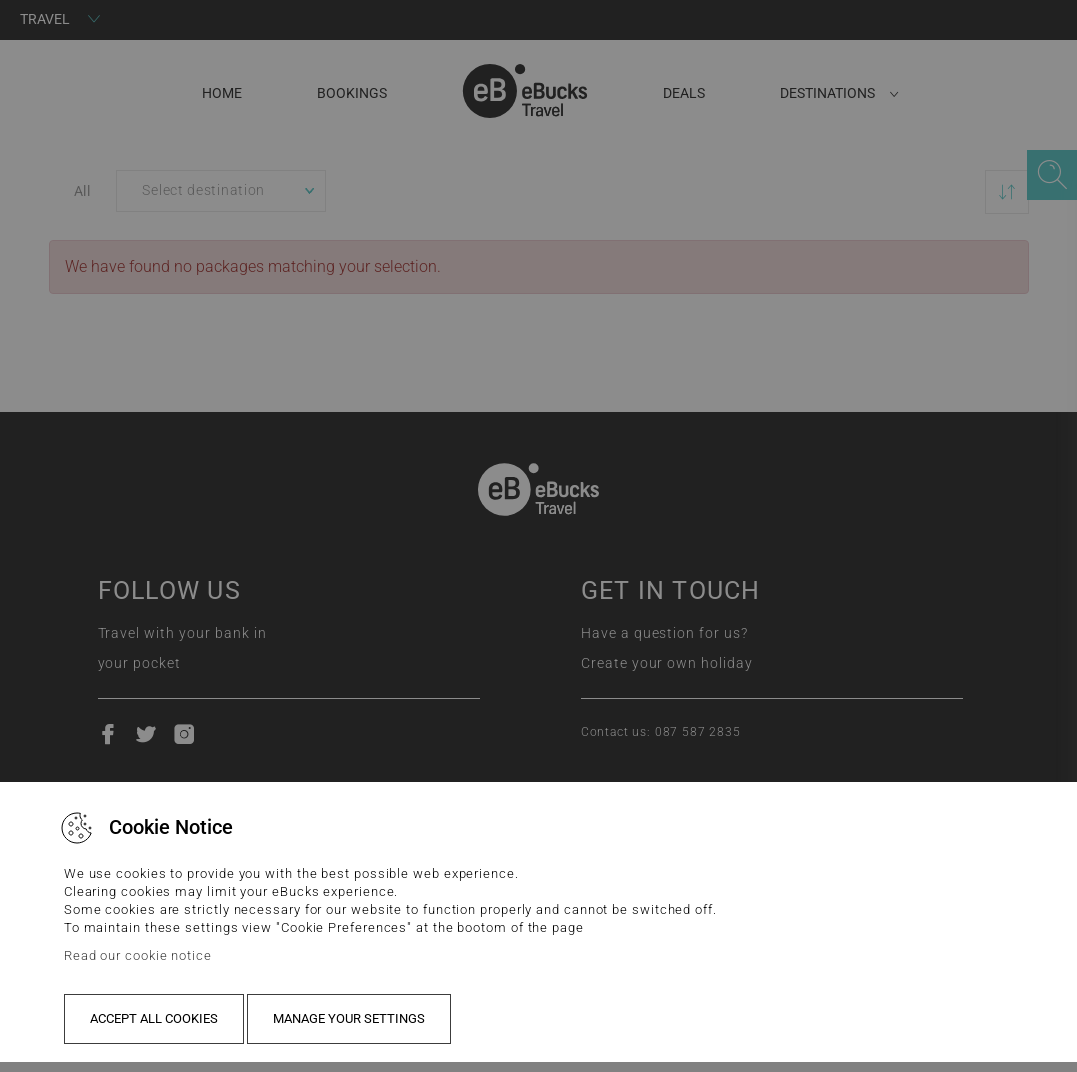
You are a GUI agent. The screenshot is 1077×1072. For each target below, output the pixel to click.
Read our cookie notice (138, 955)
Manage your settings (349, 1018)
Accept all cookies (154, 1018)
